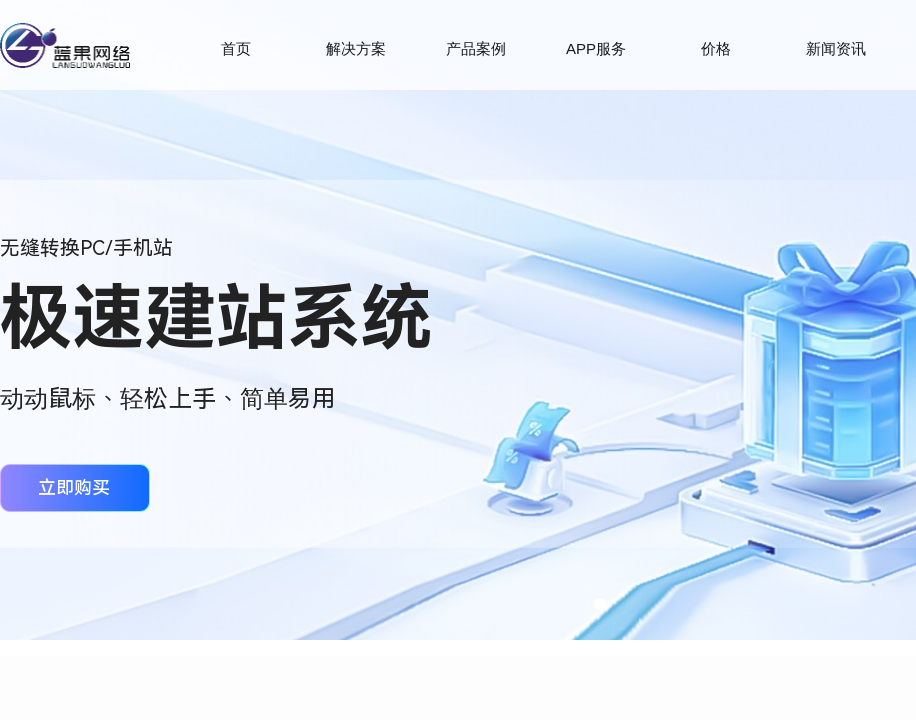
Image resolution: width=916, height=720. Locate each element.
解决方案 (356, 48)
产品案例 (476, 48)
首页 (236, 48)
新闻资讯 (836, 48)
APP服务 (596, 48)
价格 (716, 48)
